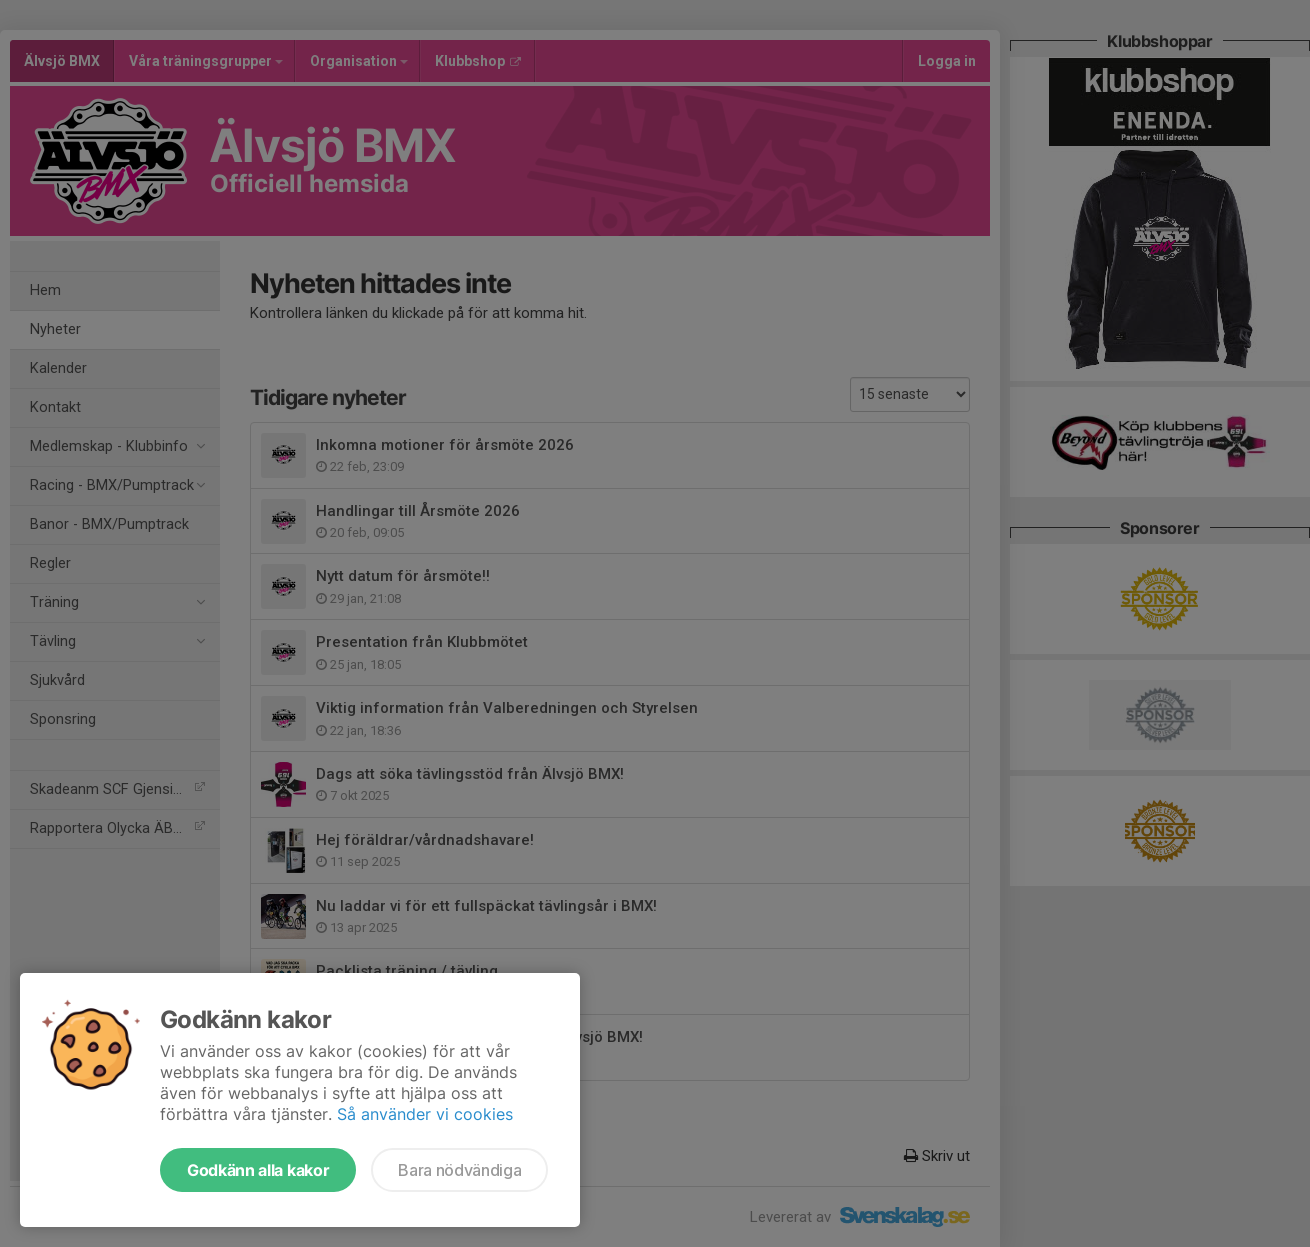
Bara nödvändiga (459, 1170)
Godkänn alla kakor (258, 1170)
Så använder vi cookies (425, 1114)
